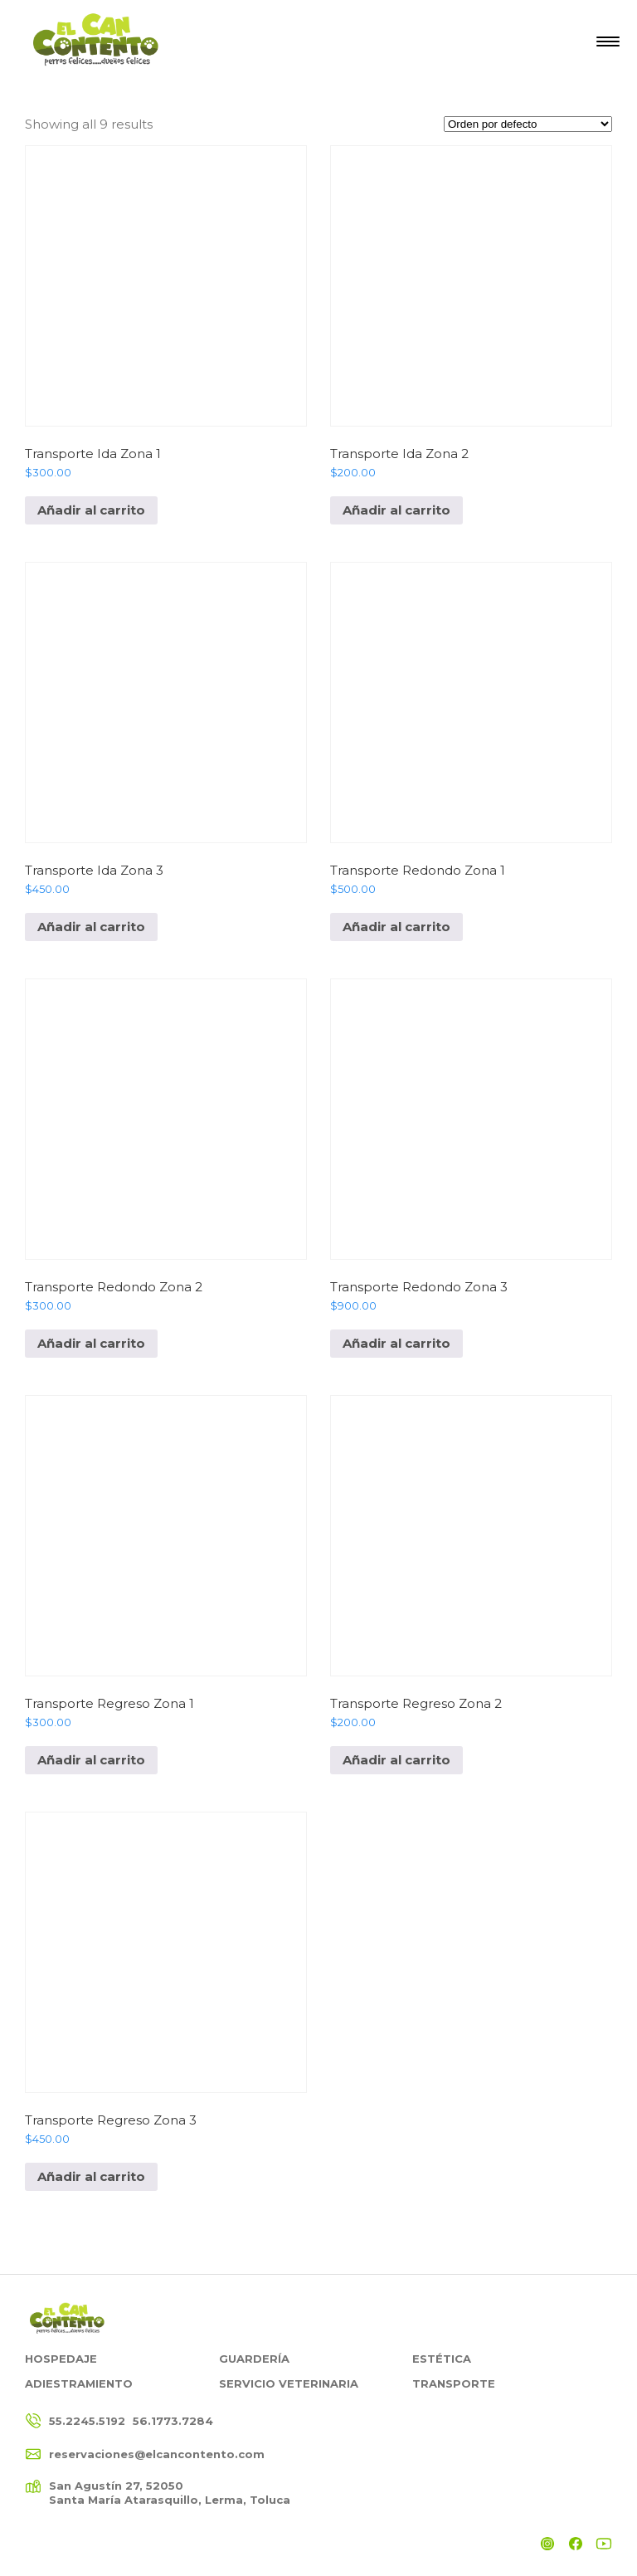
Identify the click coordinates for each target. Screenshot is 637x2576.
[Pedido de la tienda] (528, 124)
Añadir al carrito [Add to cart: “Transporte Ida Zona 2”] (396, 510)
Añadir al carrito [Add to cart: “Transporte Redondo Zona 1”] (396, 926)
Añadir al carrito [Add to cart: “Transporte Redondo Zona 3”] (396, 1343)
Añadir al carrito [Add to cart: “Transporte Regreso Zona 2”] (396, 1760)
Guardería (254, 2358)
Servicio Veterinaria (288, 2383)
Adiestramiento (79, 2383)
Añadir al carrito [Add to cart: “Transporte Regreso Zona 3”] (91, 2176)
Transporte (453, 2383)
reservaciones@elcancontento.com (157, 2454)
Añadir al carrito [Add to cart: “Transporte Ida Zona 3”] (91, 926)
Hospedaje (61, 2358)
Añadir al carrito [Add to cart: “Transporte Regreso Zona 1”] (91, 1760)
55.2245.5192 (87, 2421)
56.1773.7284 (173, 2421)
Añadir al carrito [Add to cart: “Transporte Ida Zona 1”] (91, 510)
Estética (441, 2358)
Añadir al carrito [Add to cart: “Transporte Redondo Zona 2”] (91, 1343)
